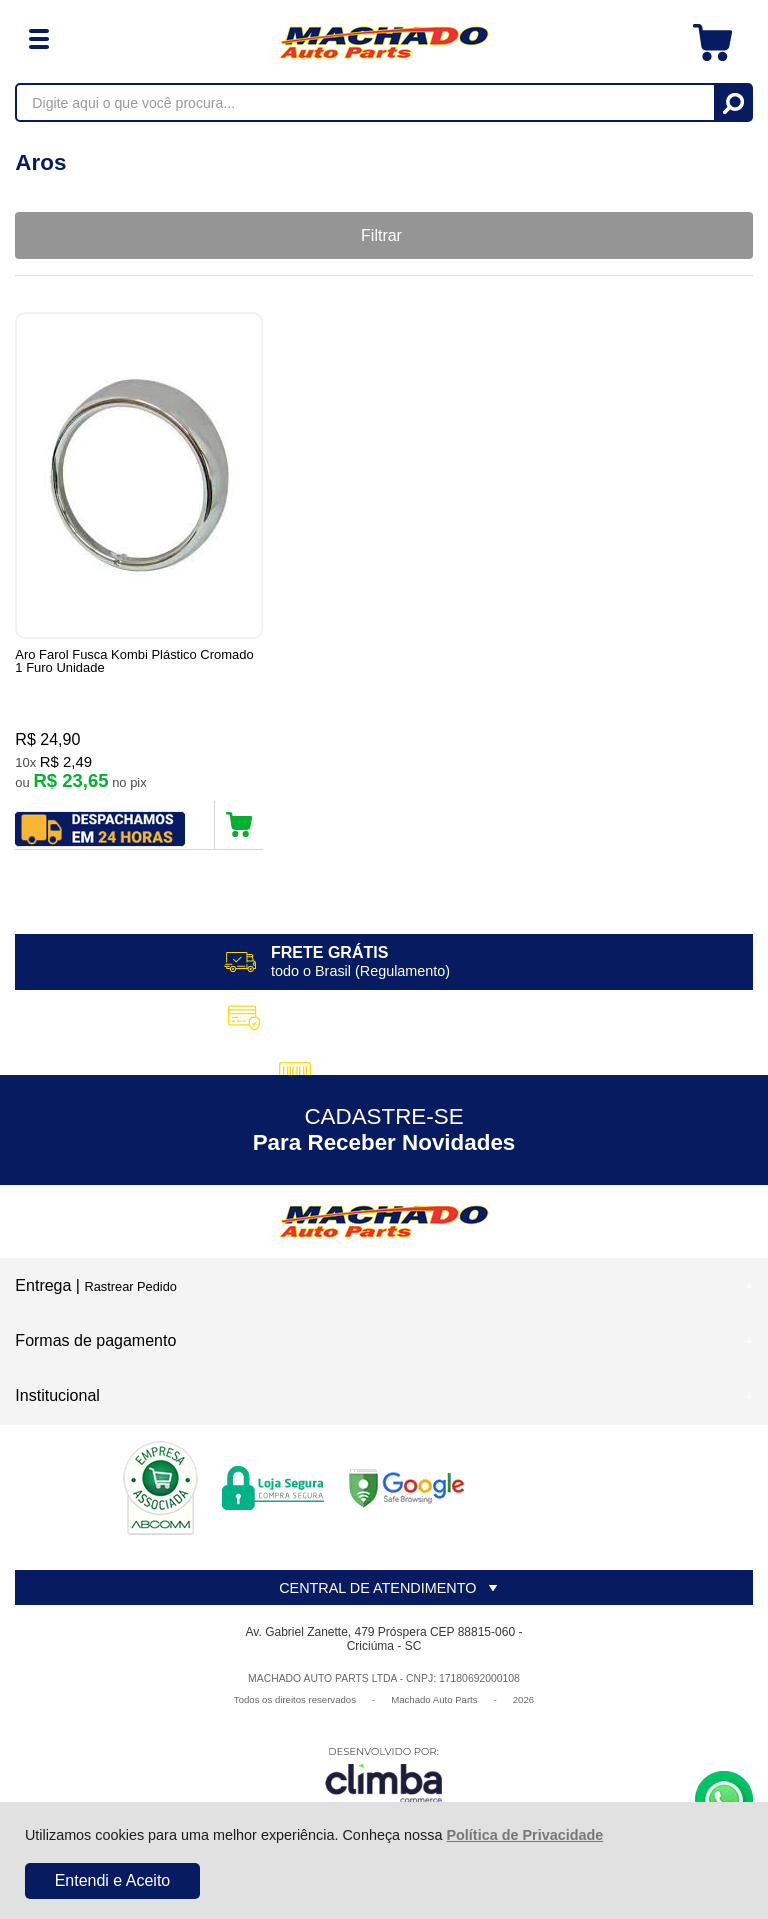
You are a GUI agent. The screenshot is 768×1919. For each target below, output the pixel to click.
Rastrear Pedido (130, 1291)
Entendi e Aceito (113, 1880)
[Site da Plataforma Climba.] (384, 1779)
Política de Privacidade (524, 1835)
